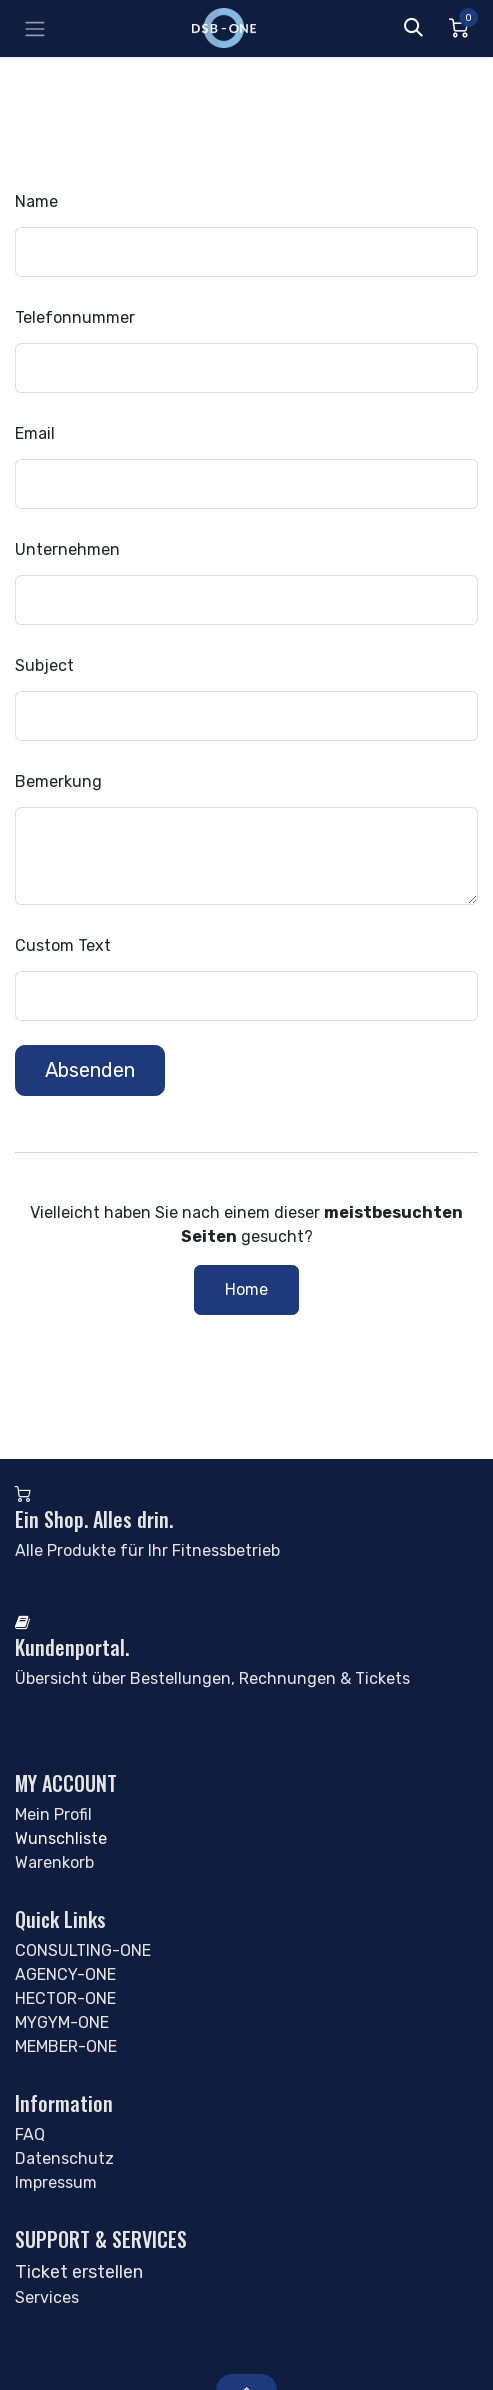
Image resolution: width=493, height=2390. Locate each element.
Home (246, 1289)
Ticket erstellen (79, 2272)
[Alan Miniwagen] (458, 28)
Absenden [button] (90, 1070)
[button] (413, 28)
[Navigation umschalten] (35, 28)
